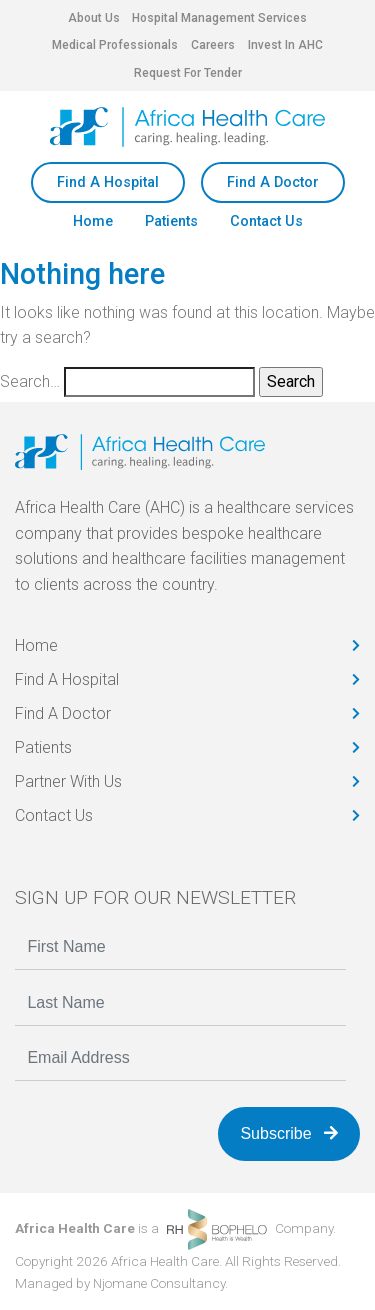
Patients (171, 221)
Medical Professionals (115, 45)
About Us (94, 18)
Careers (213, 45)
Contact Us (266, 221)
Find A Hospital (108, 182)
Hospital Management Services (219, 18)
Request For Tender (188, 73)
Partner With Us (68, 781)
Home (93, 221)
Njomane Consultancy (159, 1283)
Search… (30, 381)
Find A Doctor (273, 182)
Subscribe (289, 1133)
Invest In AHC (285, 45)
